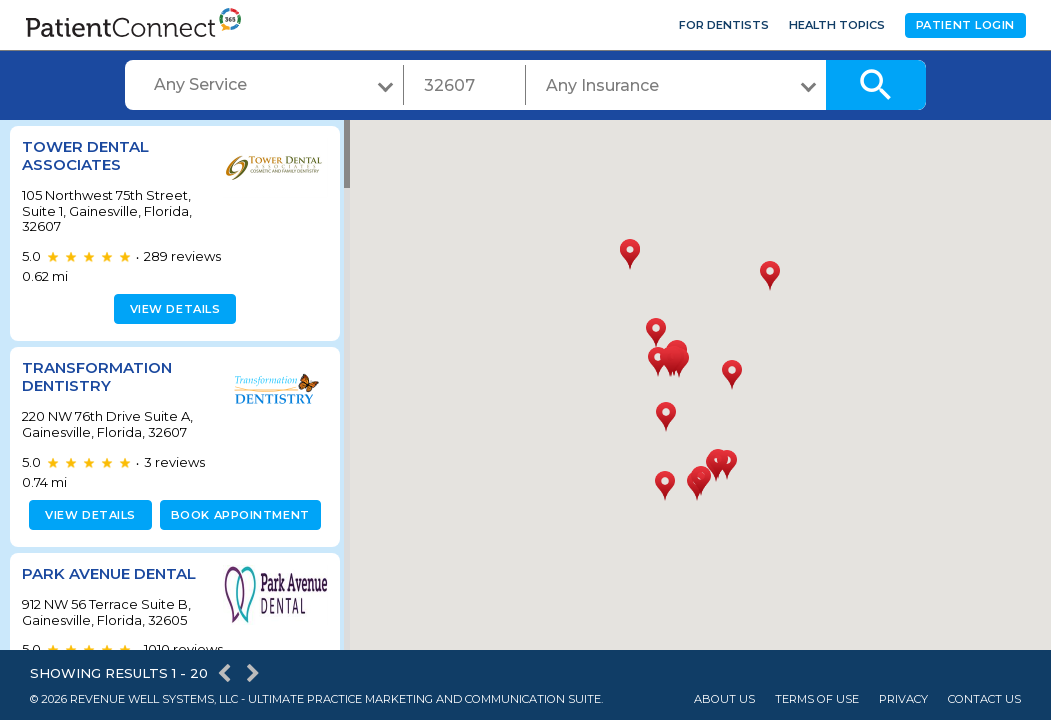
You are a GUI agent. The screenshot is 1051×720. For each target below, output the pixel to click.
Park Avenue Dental (109, 573)
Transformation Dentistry (97, 376)
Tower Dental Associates (85, 155)
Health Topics (837, 25)
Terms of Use (817, 699)
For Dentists (724, 25)
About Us (724, 699)
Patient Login (965, 25)
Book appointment (236, 515)
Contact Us (984, 699)
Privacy (903, 699)
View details (172, 309)
